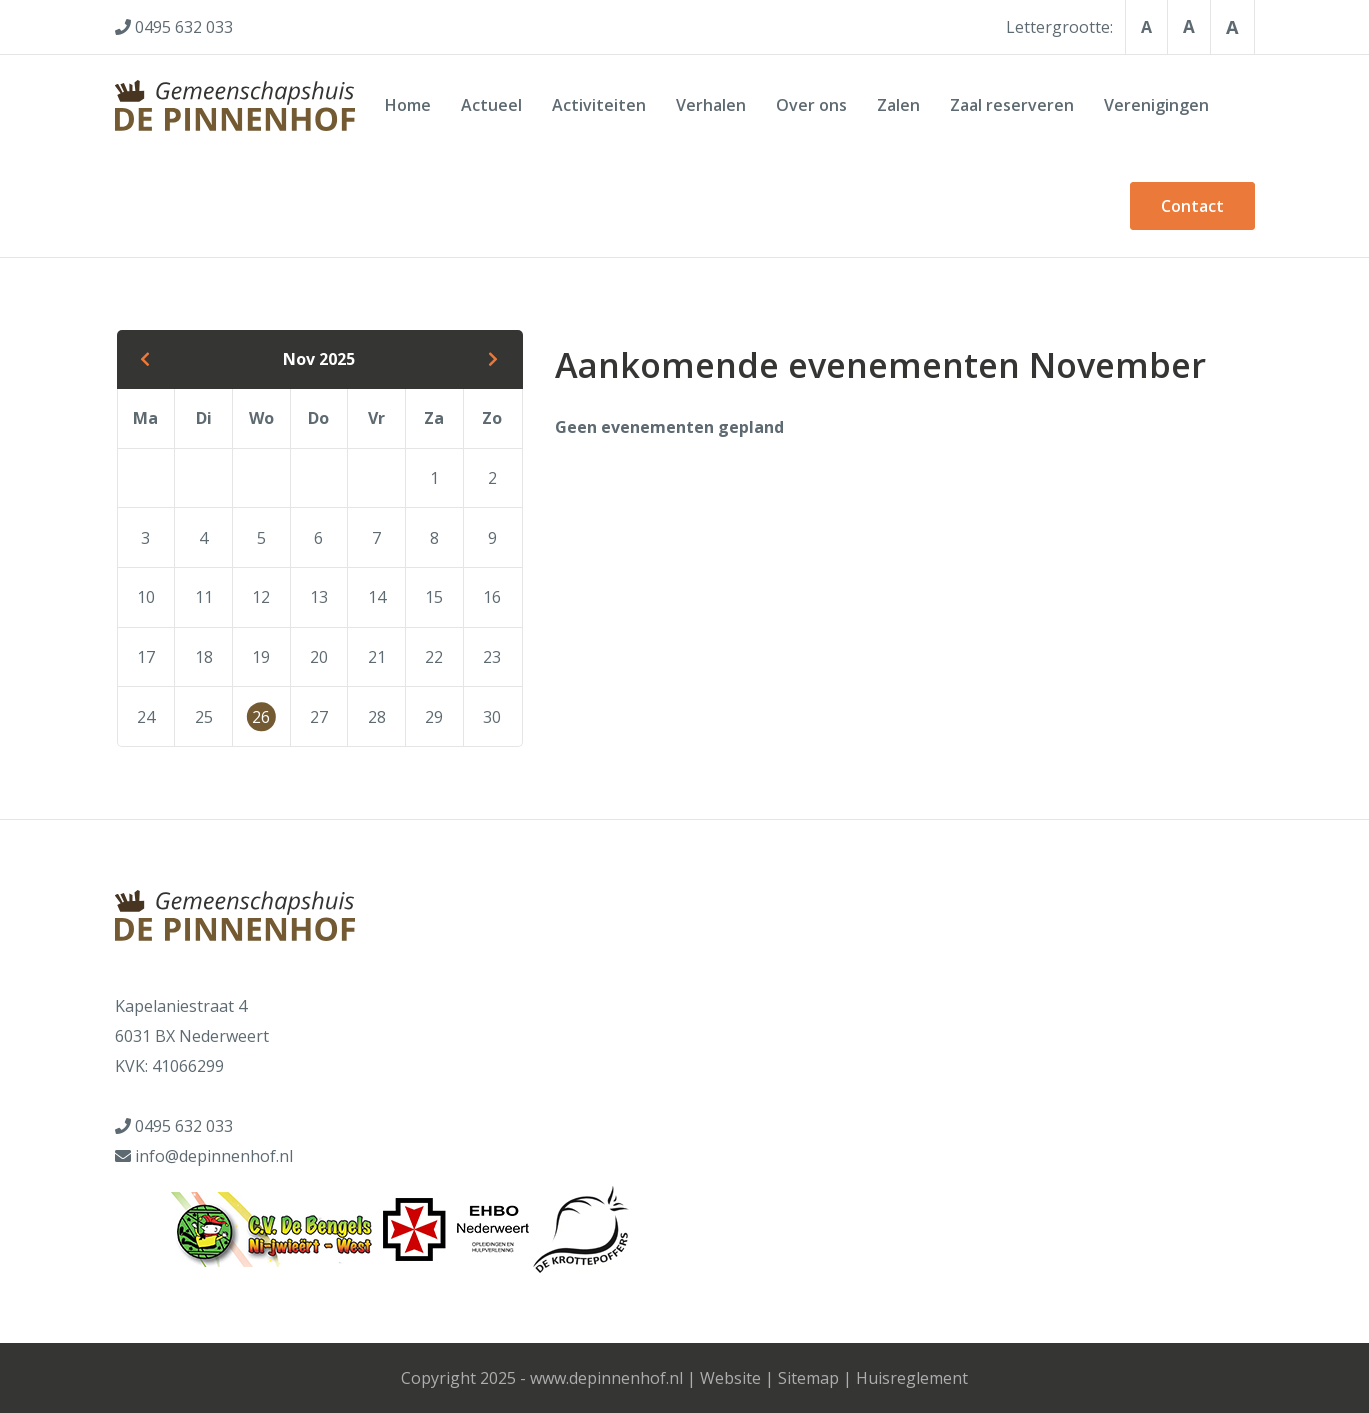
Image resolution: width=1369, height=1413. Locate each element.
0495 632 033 (184, 1126)
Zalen (898, 105)
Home (408, 105)
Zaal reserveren (1012, 105)
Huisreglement (912, 1378)
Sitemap (808, 1378)
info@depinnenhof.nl (214, 1156)
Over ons (811, 105)
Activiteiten (599, 105)
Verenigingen (1156, 105)
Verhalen (711, 105)
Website (730, 1378)
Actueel (491, 105)
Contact (1192, 206)
